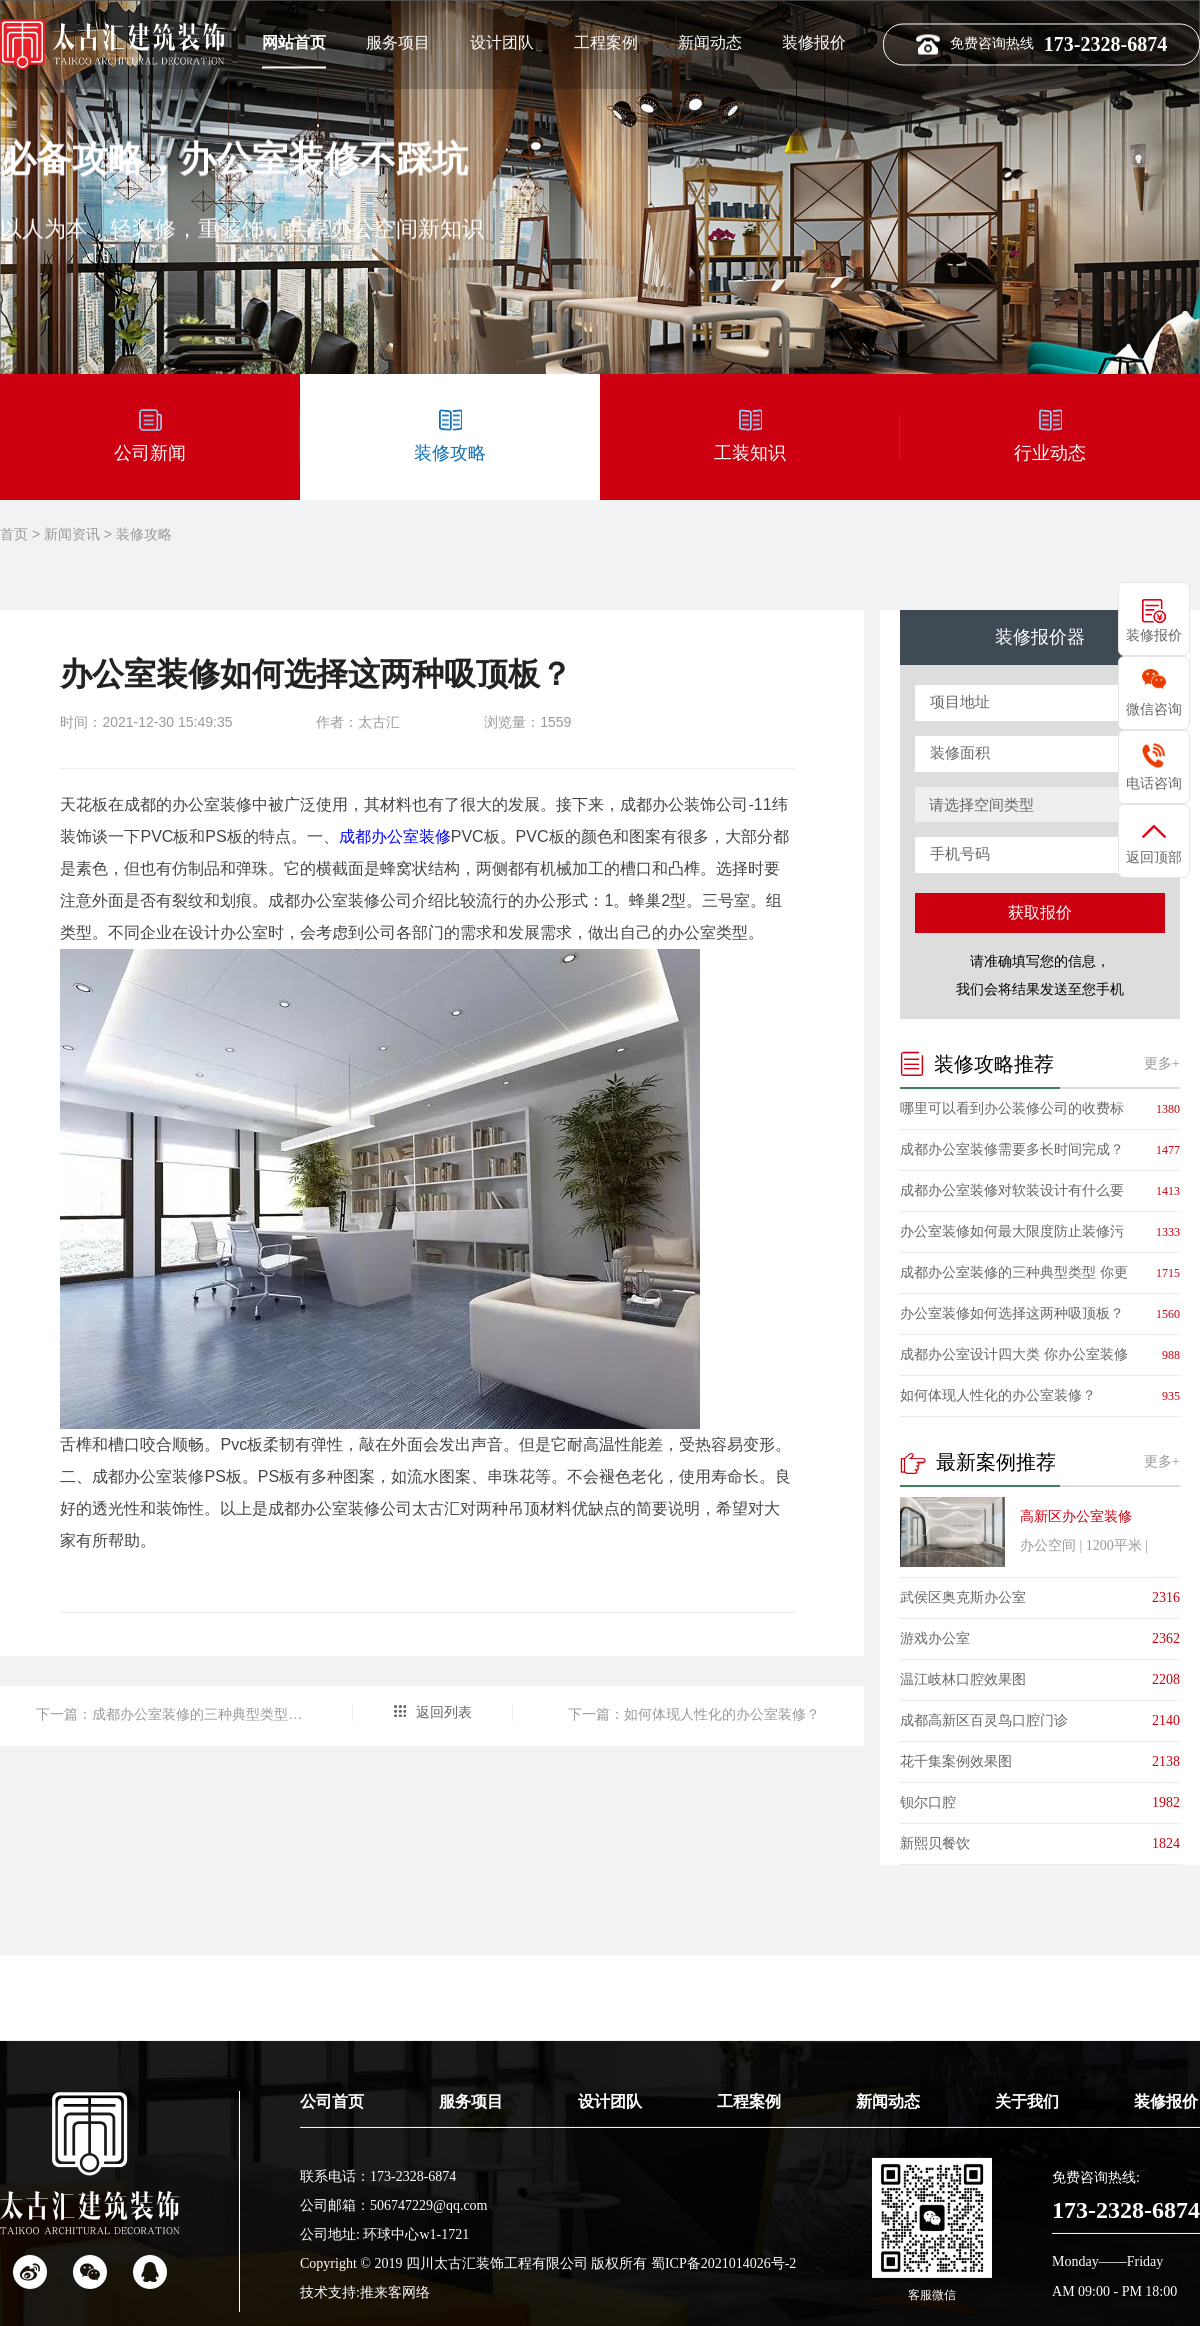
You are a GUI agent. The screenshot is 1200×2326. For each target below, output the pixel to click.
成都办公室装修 (395, 836)
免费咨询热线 (1041, 41)
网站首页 (294, 40)
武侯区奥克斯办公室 (963, 1597)
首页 (14, 534)
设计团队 (502, 40)
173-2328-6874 (1126, 2279)
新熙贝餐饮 (935, 1843)
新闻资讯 (72, 534)
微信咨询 (1154, 709)
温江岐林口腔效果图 (963, 1679)
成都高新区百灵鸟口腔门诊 (984, 1720)
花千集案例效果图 (956, 1761)
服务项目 (398, 40)
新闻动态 (710, 40)
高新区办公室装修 (1076, 1516)
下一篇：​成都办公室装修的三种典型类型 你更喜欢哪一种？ (169, 1714)
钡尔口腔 (928, 1802)
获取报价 (1040, 912)
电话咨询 (1154, 783)
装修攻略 (144, 534)
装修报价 (814, 40)
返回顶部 (1154, 857)
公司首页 (332, 2170)
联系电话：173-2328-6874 (378, 2245)
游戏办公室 (935, 1638)
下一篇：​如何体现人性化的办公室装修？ (694, 1714)
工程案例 (606, 40)
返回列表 (444, 1712)
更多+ (1162, 1063)
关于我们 (1027, 2170)
